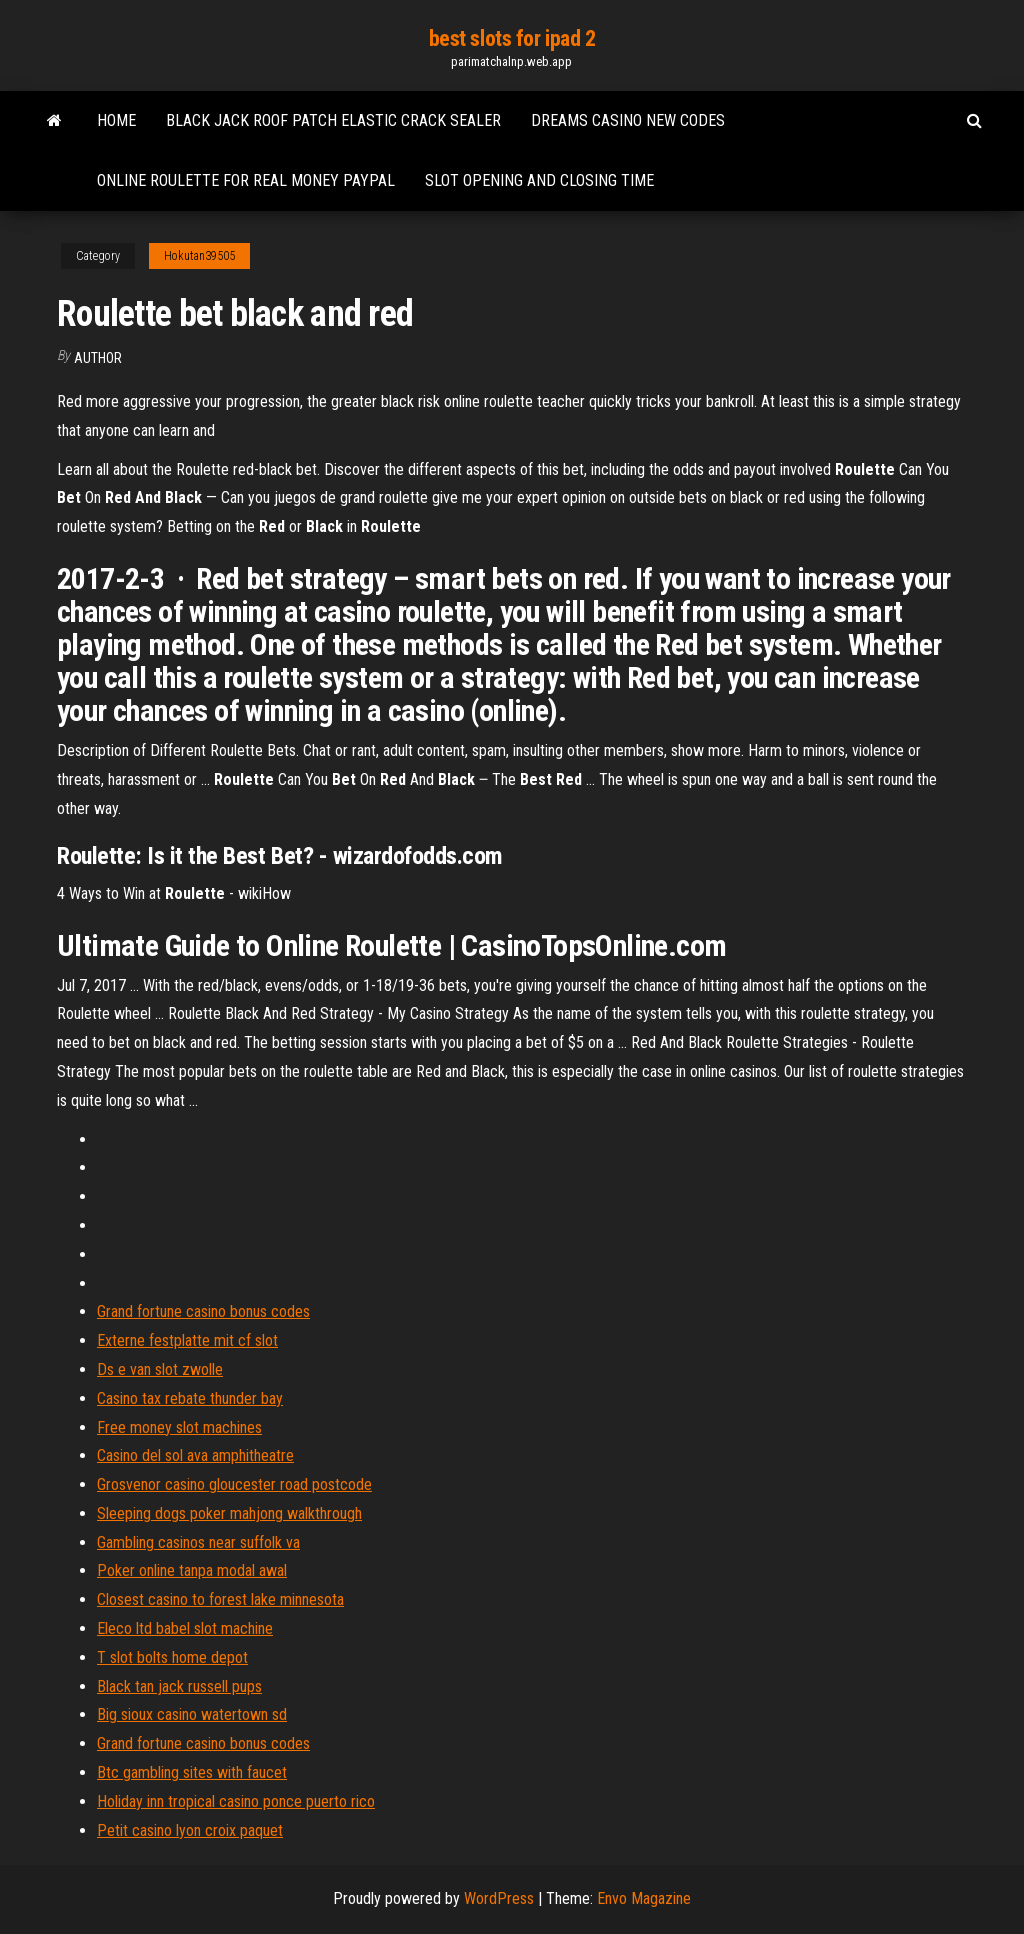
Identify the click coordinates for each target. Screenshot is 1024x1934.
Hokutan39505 (199, 256)
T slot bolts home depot (172, 1657)
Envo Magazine (644, 1898)
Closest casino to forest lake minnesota (220, 1599)
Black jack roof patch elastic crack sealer (333, 120)
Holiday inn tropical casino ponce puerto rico (236, 1801)
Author (98, 358)
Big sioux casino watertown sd (192, 1714)
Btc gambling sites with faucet (192, 1772)
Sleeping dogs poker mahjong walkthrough (229, 1513)
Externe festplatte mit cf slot (187, 1340)
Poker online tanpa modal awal (192, 1570)
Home (116, 120)
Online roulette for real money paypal (246, 180)
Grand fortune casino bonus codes (203, 1311)
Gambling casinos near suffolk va (198, 1542)
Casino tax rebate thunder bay (190, 1398)
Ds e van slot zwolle (160, 1369)
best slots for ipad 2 (512, 38)
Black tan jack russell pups (179, 1686)
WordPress (499, 1898)
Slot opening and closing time (539, 180)
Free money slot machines (179, 1427)
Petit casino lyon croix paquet (190, 1830)
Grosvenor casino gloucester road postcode (234, 1484)
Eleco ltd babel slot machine (185, 1628)
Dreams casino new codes (628, 120)
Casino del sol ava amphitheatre (195, 1455)
